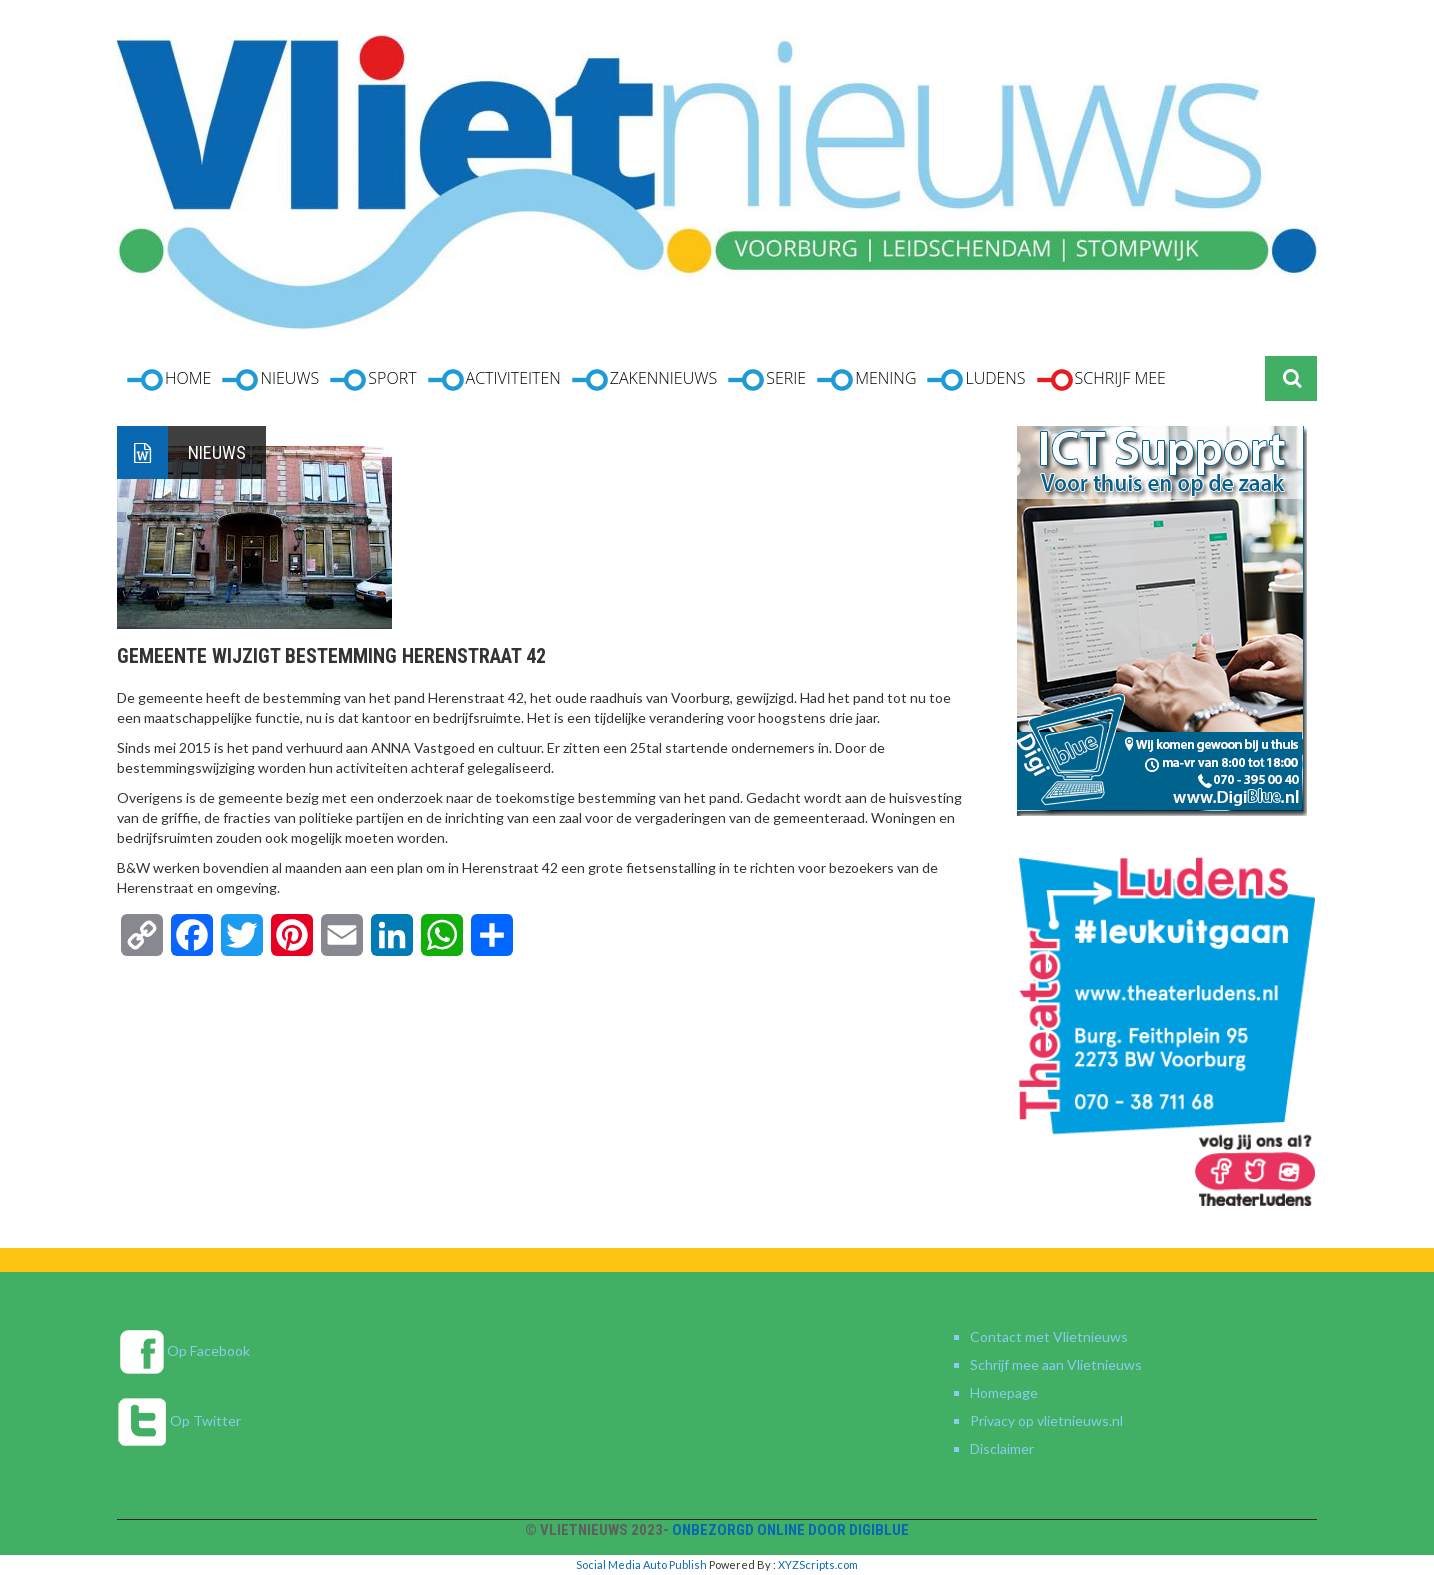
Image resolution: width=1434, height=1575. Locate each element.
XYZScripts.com (818, 1564)
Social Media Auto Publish (641, 1564)
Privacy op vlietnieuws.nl (1046, 1420)
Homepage (1004, 1392)
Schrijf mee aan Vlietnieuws (1056, 1364)
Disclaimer (1002, 1448)
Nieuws (217, 452)
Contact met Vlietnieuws (1049, 1336)
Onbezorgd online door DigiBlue (790, 1530)
